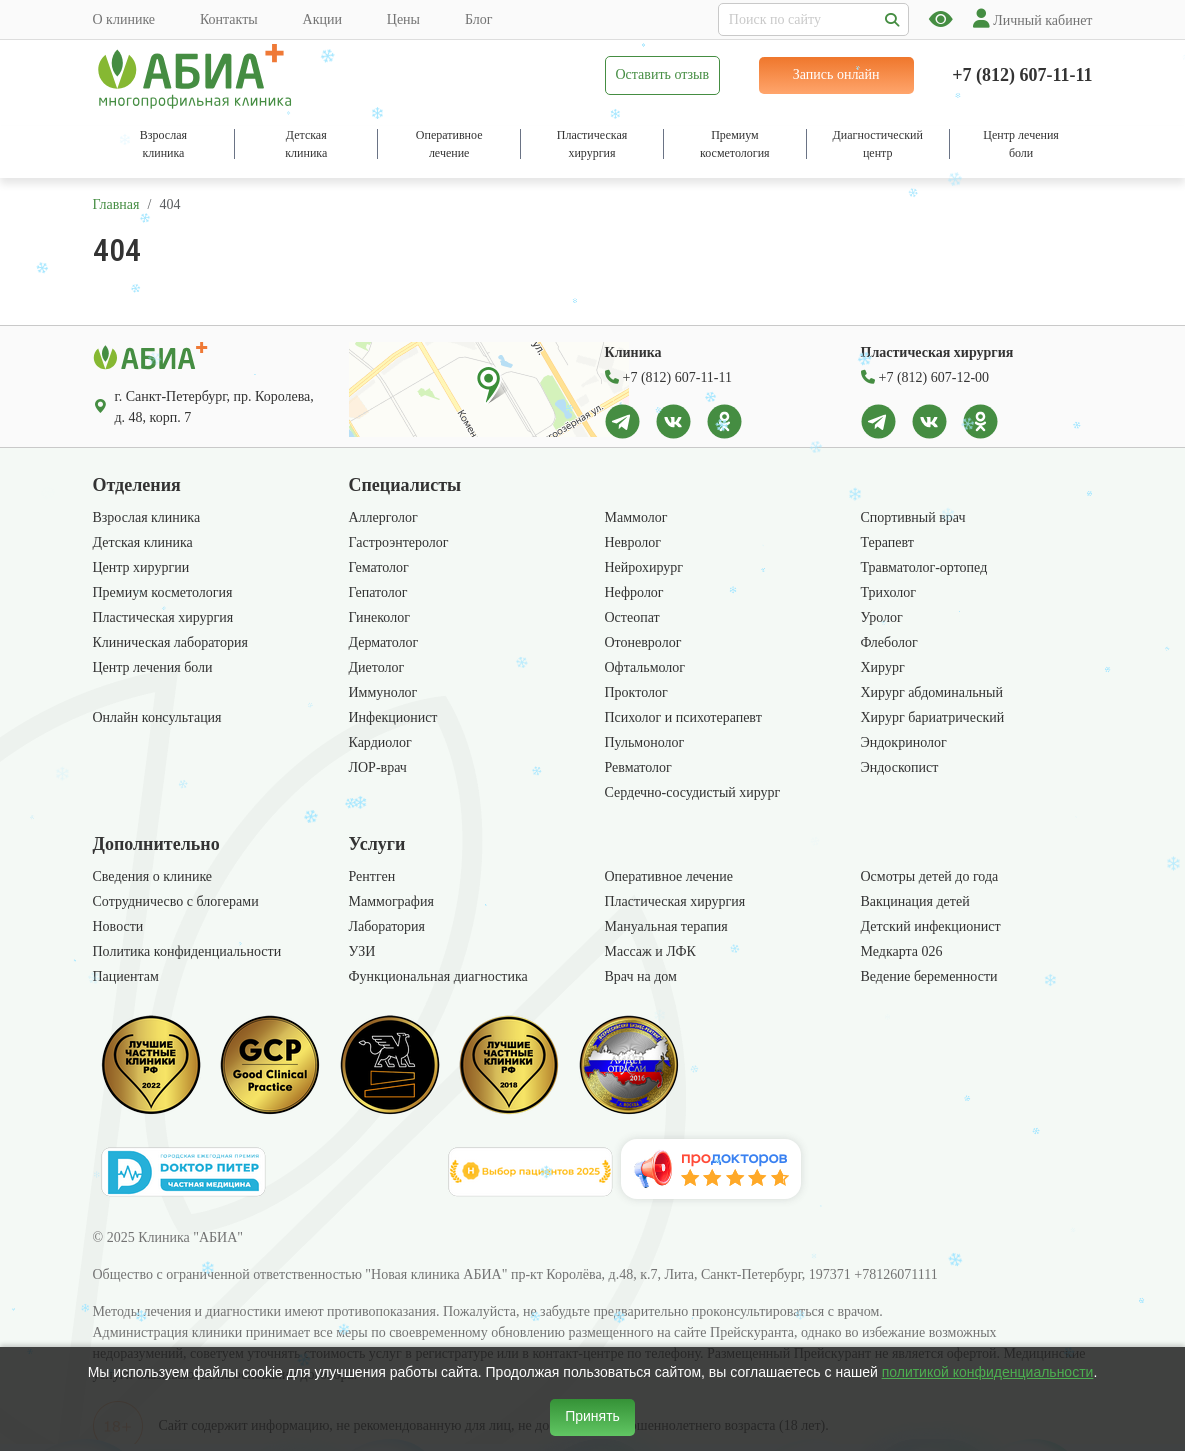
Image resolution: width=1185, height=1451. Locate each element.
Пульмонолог (645, 742)
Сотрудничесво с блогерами (176, 901)
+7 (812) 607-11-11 (1022, 75)
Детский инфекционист (931, 926)
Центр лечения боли (153, 667)
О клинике (124, 19)
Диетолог (377, 667)
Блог (479, 19)
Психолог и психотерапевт (683, 717)
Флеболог (889, 642)
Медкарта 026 (902, 951)
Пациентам (126, 976)
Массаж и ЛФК (650, 951)
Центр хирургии (141, 567)
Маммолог (636, 517)
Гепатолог (378, 592)
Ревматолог (638, 767)
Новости (118, 926)
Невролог (633, 542)
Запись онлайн (836, 74)
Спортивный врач (913, 517)
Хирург (883, 667)
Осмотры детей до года (930, 876)
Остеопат (632, 617)
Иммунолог (383, 692)
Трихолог (889, 592)
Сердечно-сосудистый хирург (693, 792)
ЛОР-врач (378, 767)
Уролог (882, 617)
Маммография (391, 901)
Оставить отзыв (663, 74)
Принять (592, 1416)
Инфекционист (393, 717)
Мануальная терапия (666, 926)
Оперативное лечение (669, 876)
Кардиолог (380, 742)
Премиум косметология (163, 592)
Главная (116, 204)
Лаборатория (387, 926)
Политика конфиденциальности (187, 951)
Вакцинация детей (915, 901)
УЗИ (362, 951)
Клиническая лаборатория (170, 642)
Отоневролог (643, 642)
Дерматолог (384, 642)
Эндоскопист (900, 767)
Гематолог (379, 567)
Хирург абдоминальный (932, 692)
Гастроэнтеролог (399, 542)
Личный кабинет (1033, 20)
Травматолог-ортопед (924, 567)
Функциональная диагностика (438, 976)
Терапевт (887, 542)
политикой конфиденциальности (988, 1372)
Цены (403, 19)
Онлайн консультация (157, 717)
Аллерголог (383, 517)
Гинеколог (379, 617)
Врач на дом (641, 976)
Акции (322, 19)
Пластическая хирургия (163, 617)
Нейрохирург (644, 567)
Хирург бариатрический (933, 717)
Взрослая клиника (147, 517)
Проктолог (636, 692)
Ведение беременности (929, 976)
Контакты (229, 19)
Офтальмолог (645, 667)
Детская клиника (143, 542)
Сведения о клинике (153, 876)
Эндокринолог (904, 742)
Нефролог (634, 592)
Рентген (372, 876)
